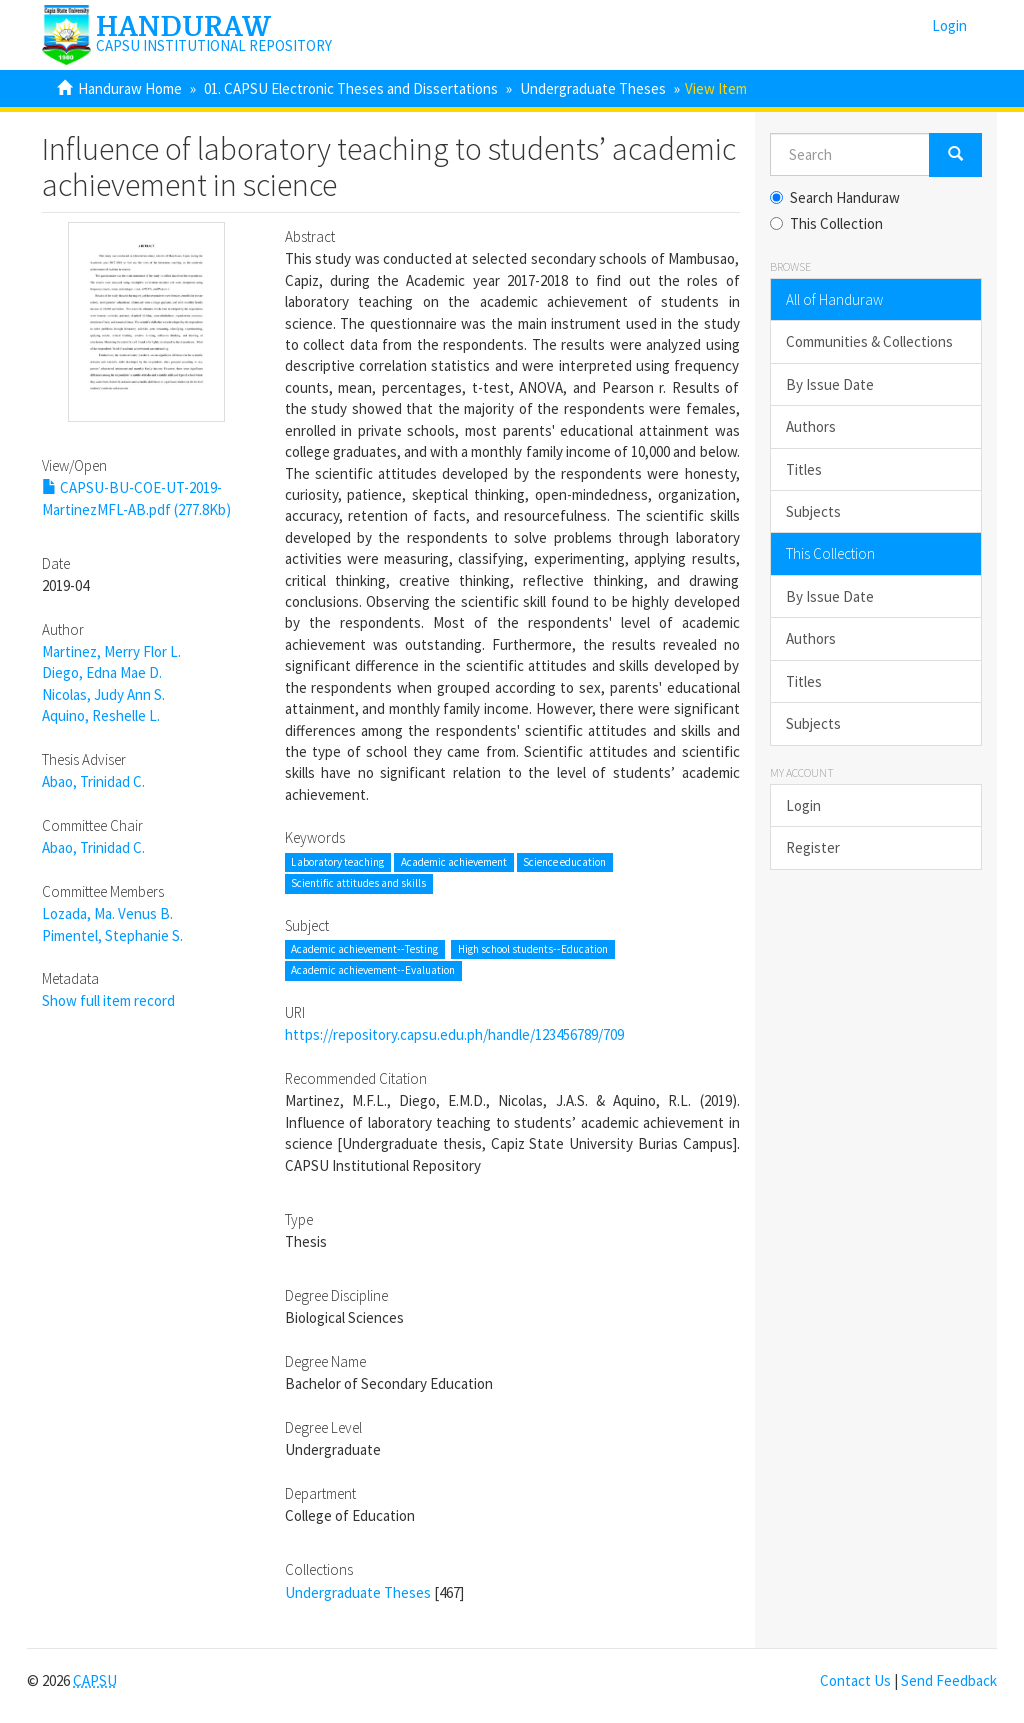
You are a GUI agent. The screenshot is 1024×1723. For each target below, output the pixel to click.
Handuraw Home (130, 88)
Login (803, 805)
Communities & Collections (869, 341)
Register (813, 847)
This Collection (826, 223)
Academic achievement (454, 862)
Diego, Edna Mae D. (102, 672)
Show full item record (108, 1000)
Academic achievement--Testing (364, 949)
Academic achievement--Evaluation (373, 971)
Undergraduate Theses (593, 88)
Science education (564, 862)
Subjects (813, 511)
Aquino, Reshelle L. (101, 715)
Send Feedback (949, 1680)
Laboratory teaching (337, 862)
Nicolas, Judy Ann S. (103, 694)
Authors (811, 426)
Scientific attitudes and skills (358, 883)
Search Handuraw (835, 197)
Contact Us (855, 1680)
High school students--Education (533, 949)
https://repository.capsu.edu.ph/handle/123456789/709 (454, 1034)
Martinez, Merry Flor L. (111, 651)
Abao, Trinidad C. (93, 781)
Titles (804, 469)
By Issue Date (830, 384)
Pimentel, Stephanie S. (112, 935)
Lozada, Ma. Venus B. (107, 913)
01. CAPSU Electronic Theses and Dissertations (351, 88)
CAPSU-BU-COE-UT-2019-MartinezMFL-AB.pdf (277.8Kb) (136, 498)
